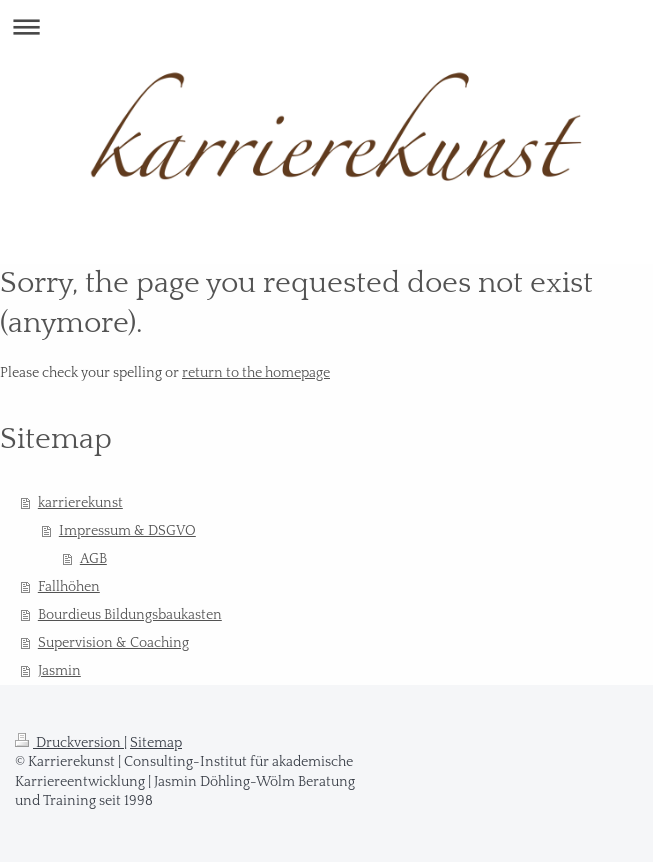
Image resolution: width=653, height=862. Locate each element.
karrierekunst (80, 503)
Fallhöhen (69, 587)
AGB (93, 559)
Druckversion (69, 743)
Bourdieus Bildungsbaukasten (130, 615)
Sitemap (156, 743)
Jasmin (59, 671)
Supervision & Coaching (113, 643)
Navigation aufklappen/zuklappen (326, 26)
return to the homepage (256, 373)
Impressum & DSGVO (127, 531)
